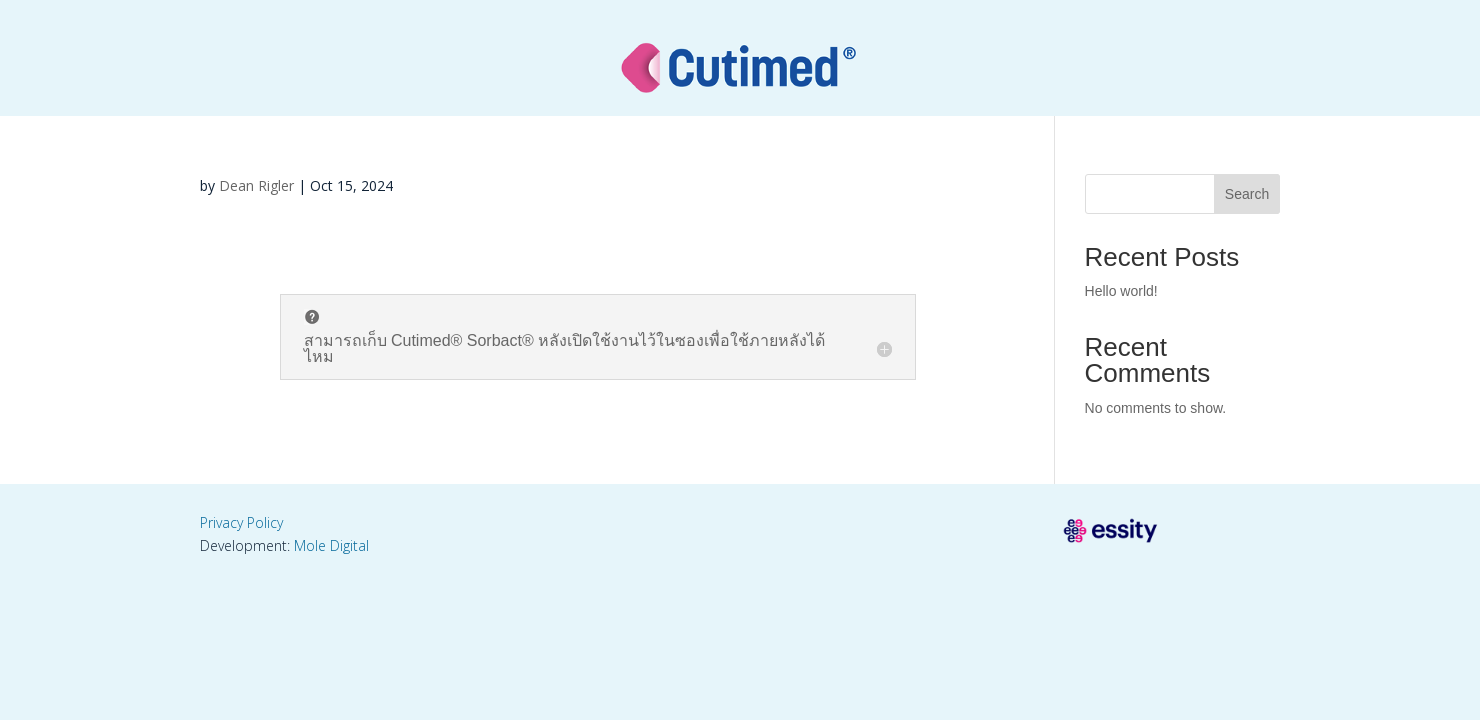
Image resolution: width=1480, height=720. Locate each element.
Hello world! (1121, 291)
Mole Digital (331, 545)
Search (1247, 194)
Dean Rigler (256, 185)
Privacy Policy (241, 522)
